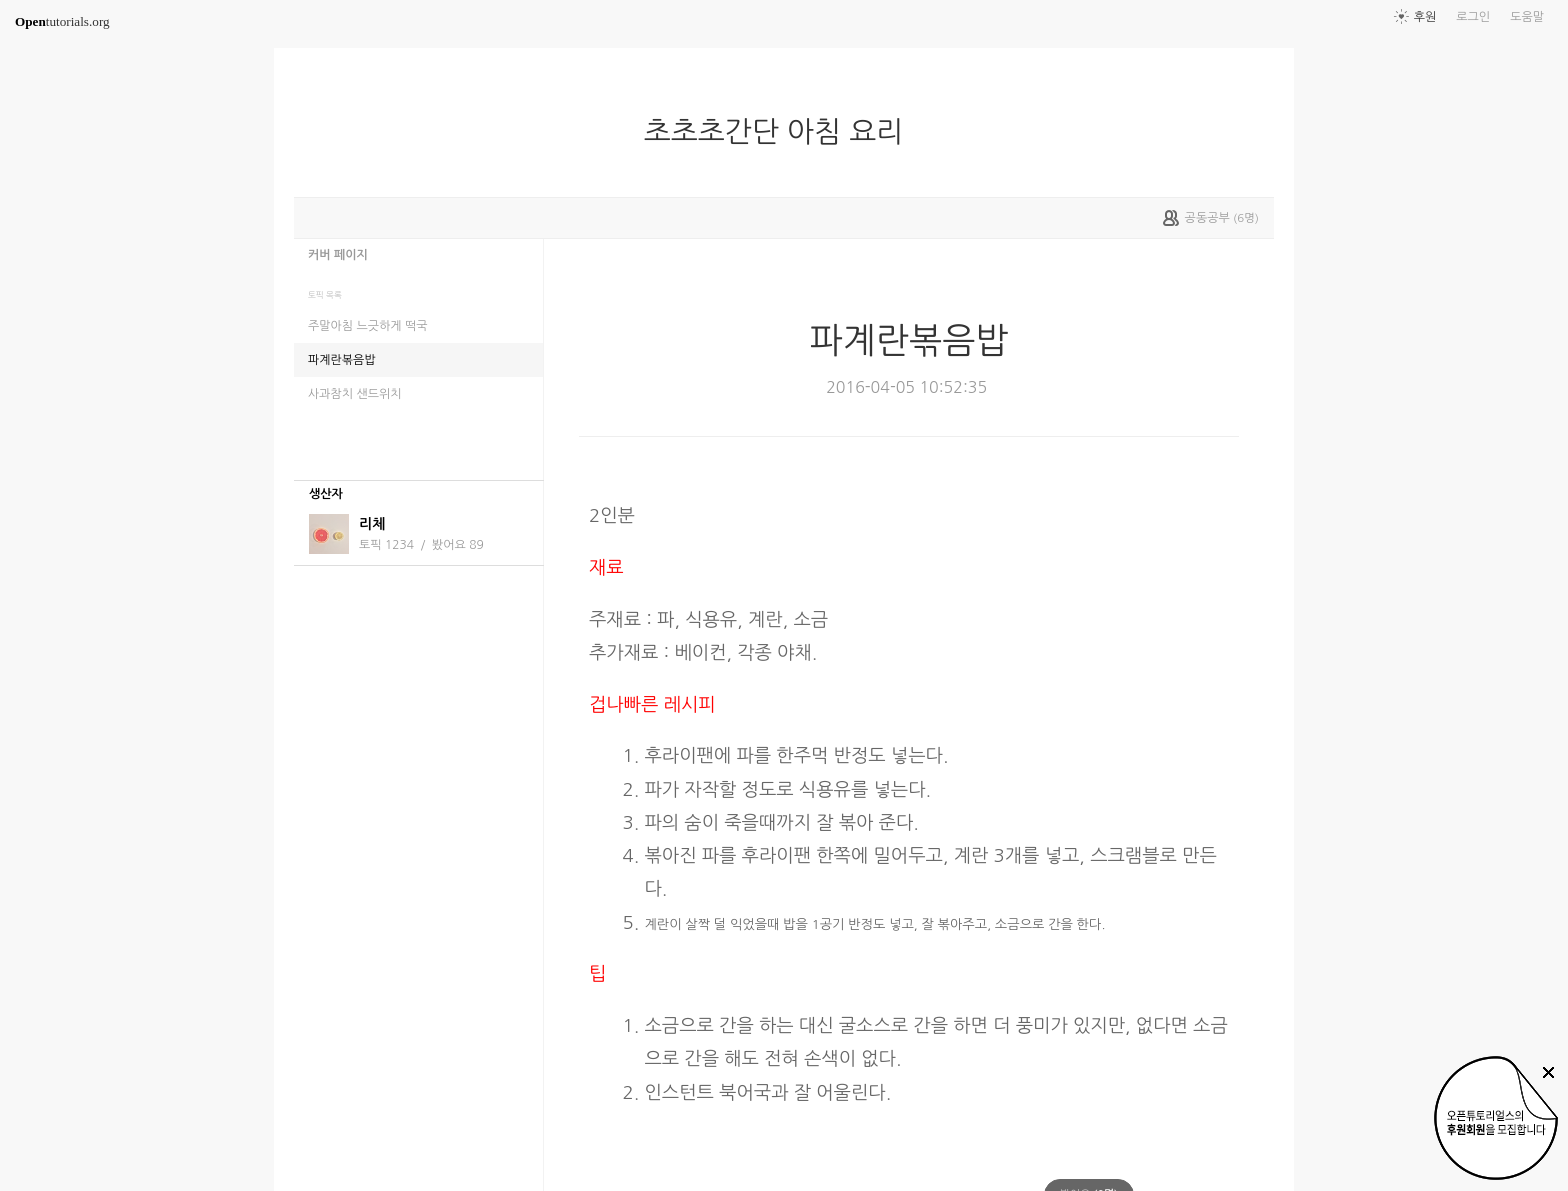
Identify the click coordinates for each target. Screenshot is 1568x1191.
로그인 (1473, 17)
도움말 (1527, 17)
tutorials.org (62, 21)
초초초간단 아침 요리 (782, 132)
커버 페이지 (338, 255)
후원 (1425, 17)
